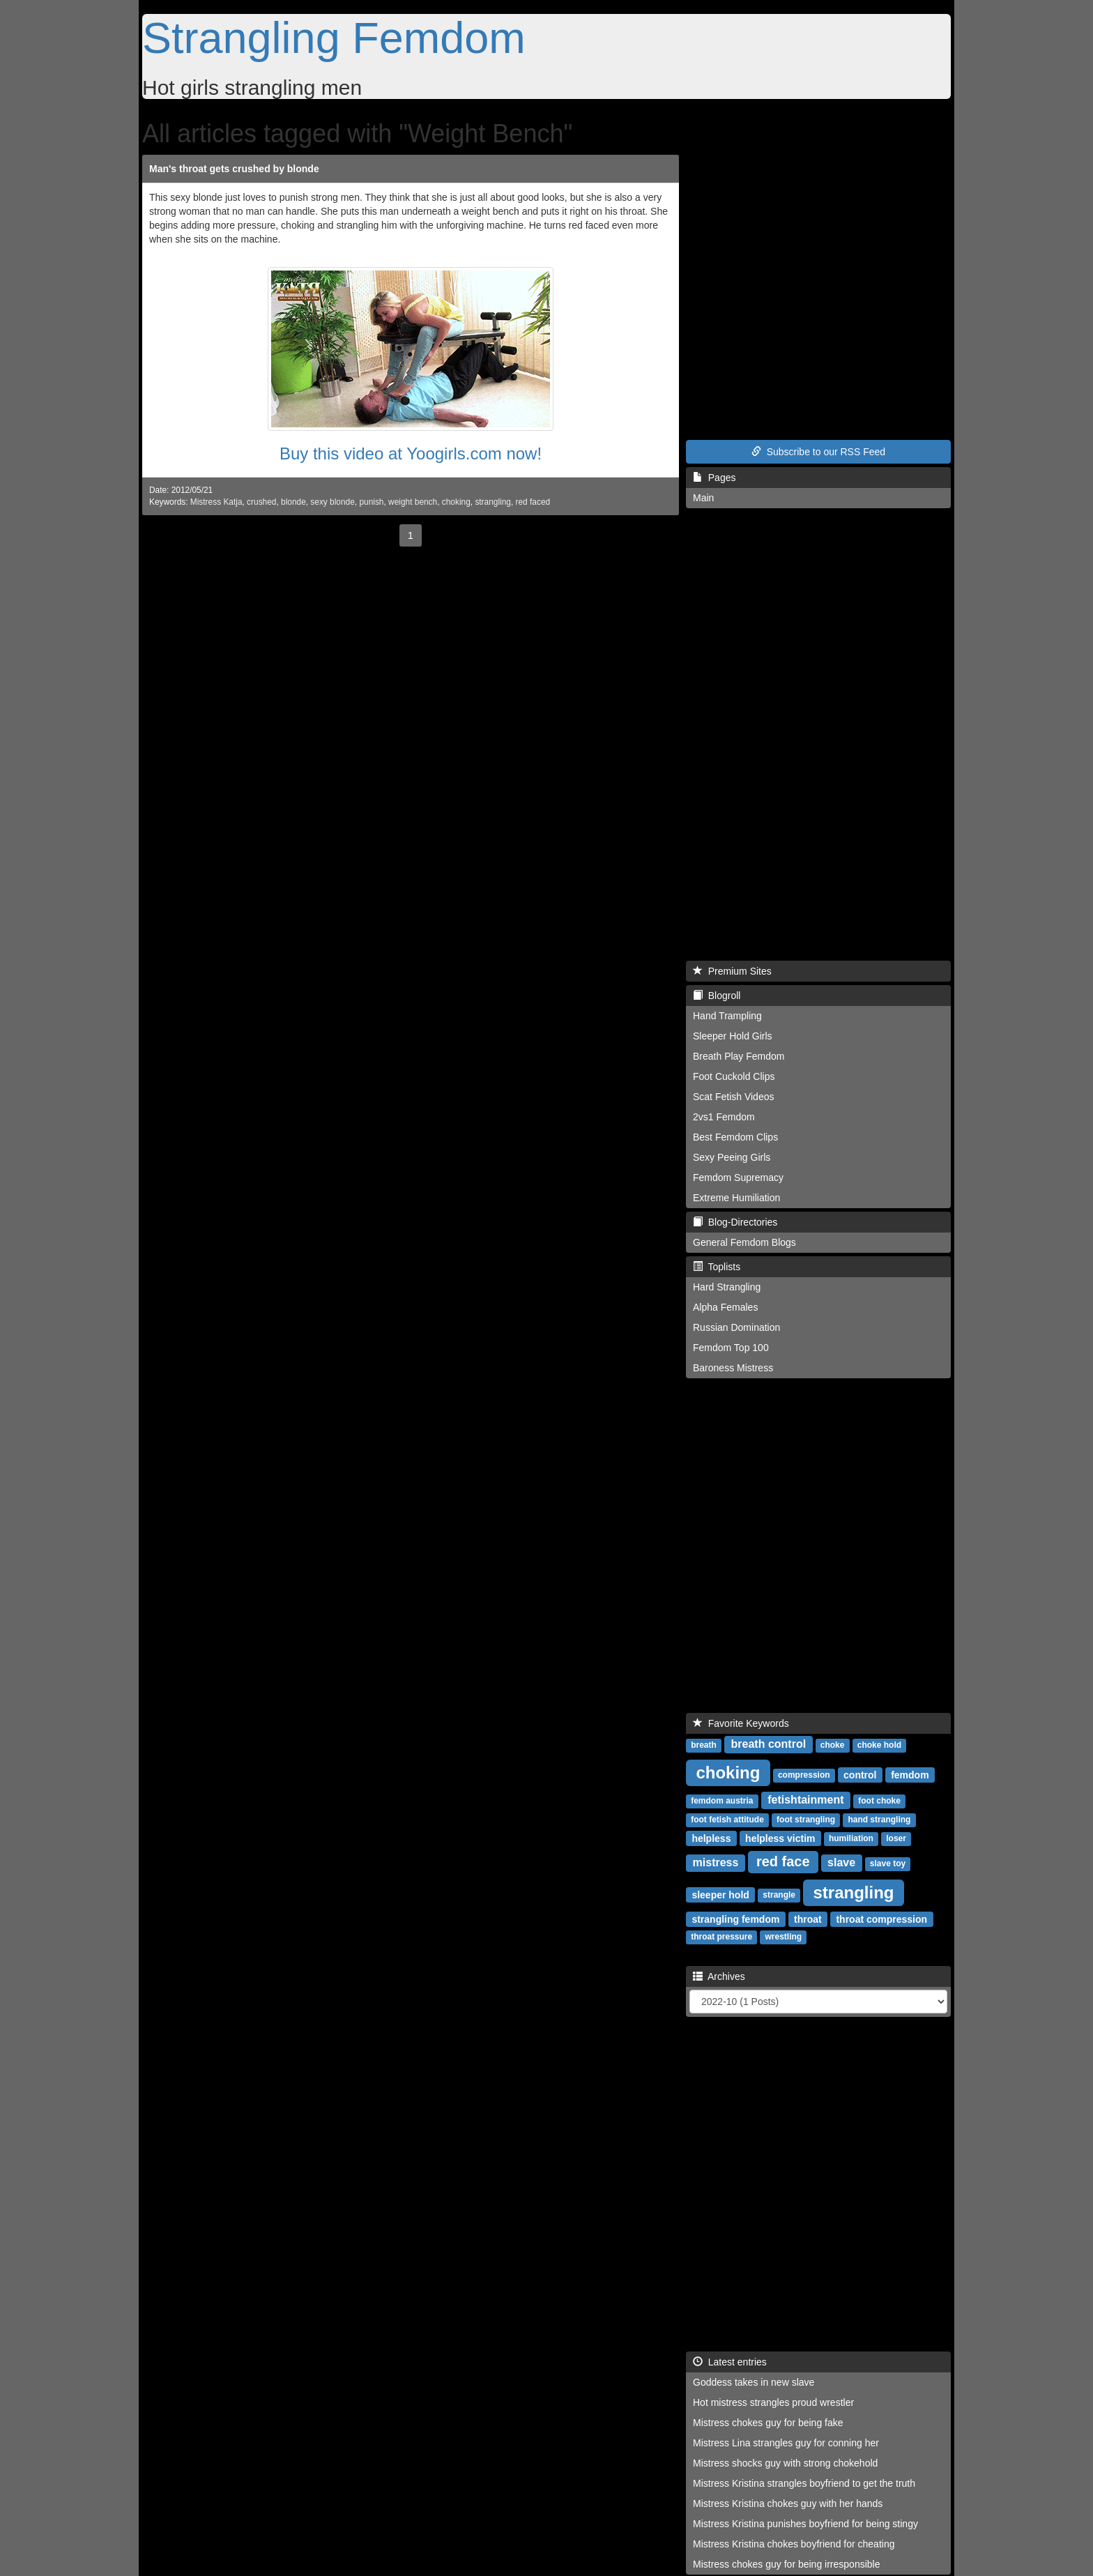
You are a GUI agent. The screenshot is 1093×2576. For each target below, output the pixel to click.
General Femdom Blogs (744, 1242)
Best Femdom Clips (735, 1137)
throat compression (881, 1918)
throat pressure (721, 1937)
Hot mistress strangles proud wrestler (773, 2402)
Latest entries (730, 2362)
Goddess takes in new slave (753, 2382)
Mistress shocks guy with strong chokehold (785, 2463)
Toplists (716, 1266)
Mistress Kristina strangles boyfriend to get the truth (804, 2483)
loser (896, 1838)
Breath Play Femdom (739, 1056)
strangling (493, 502)
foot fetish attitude (727, 1819)
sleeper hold (720, 1894)
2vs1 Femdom (724, 1116)
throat (808, 1918)
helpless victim (780, 1837)
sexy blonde (332, 502)
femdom (909, 1774)
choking (456, 502)
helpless (711, 1837)
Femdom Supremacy (738, 1177)
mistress (716, 1862)
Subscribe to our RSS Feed (818, 451)
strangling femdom (735, 1918)
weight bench (412, 502)
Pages (714, 477)
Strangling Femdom (334, 37)
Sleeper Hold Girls (732, 1036)
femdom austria (722, 1801)
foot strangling (806, 1819)
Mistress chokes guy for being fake (768, 2422)
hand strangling (879, 1819)
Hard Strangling (726, 1287)
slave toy (887, 1863)
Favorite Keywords (741, 1723)
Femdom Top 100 (731, 1347)
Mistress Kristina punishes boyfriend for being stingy (805, 2523)
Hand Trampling (727, 1015)
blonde (293, 502)
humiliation (851, 1838)
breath (704, 1745)
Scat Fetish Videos (733, 1096)
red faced (533, 502)
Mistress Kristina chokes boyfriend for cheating (793, 2544)
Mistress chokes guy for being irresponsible (786, 2564)
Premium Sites (732, 971)
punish (371, 502)
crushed (261, 502)
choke (832, 1745)
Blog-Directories (735, 1222)
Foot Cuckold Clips (734, 1076)
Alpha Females (725, 1307)
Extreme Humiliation (736, 1197)
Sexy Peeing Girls (731, 1157)
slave (841, 1862)
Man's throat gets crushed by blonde (234, 168)
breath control (769, 1744)
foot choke (879, 1801)
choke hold (879, 1745)
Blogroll (716, 995)
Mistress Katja (216, 502)
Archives (719, 1976)
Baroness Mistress (733, 1367)
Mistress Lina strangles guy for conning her (786, 2442)
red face (783, 1861)
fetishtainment (805, 1800)
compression (804, 1775)
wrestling (783, 1937)
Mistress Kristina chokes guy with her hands (787, 2503)
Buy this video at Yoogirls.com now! (411, 453)
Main (703, 497)
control (859, 1774)
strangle (779, 1895)
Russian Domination (736, 1327)
